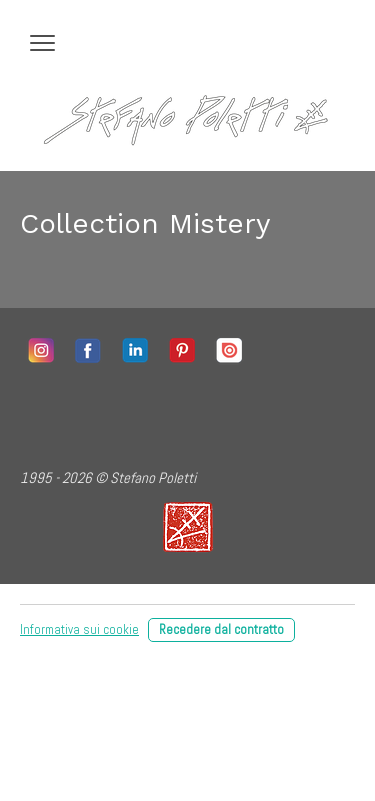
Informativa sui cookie (79, 629)
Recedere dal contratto (221, 629)
